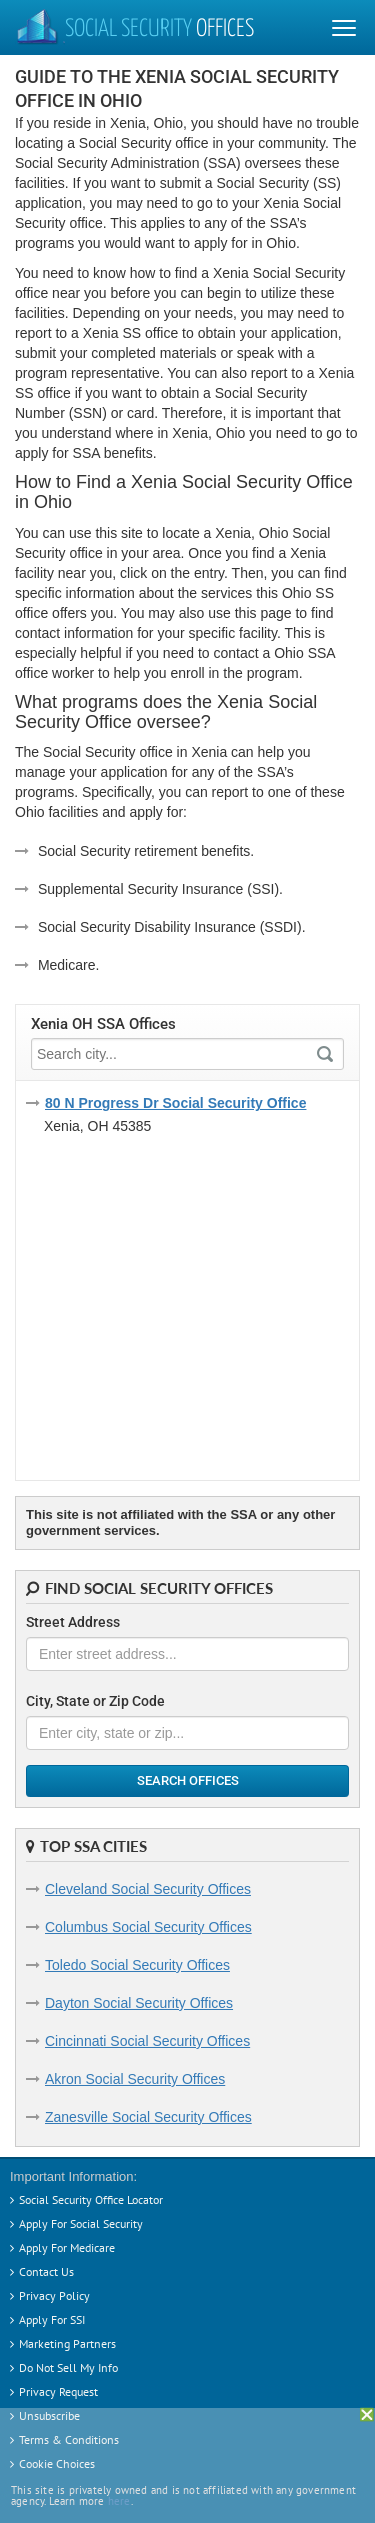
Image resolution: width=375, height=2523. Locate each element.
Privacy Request (58, 2391)
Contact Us (46, 2271)
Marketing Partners (67, 2343)
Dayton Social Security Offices (139, 2003)
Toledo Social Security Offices (137, 1965)
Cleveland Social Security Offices (148, 1889)
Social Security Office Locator (91, 2199)
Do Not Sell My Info (68, 2367)
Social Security (134, 30)
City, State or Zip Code (95, 1701)
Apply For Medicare (67, 2247)
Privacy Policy (54, 2295)
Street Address (73, 1622)
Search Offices (188, 1780)
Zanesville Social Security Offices (148, 2117)
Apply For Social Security (81, 2223)
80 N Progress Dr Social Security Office (175, 1103)
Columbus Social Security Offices (148, 1927)
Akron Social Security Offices (135, 2079)
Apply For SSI (52, 2319)
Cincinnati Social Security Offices (147, 2041)
